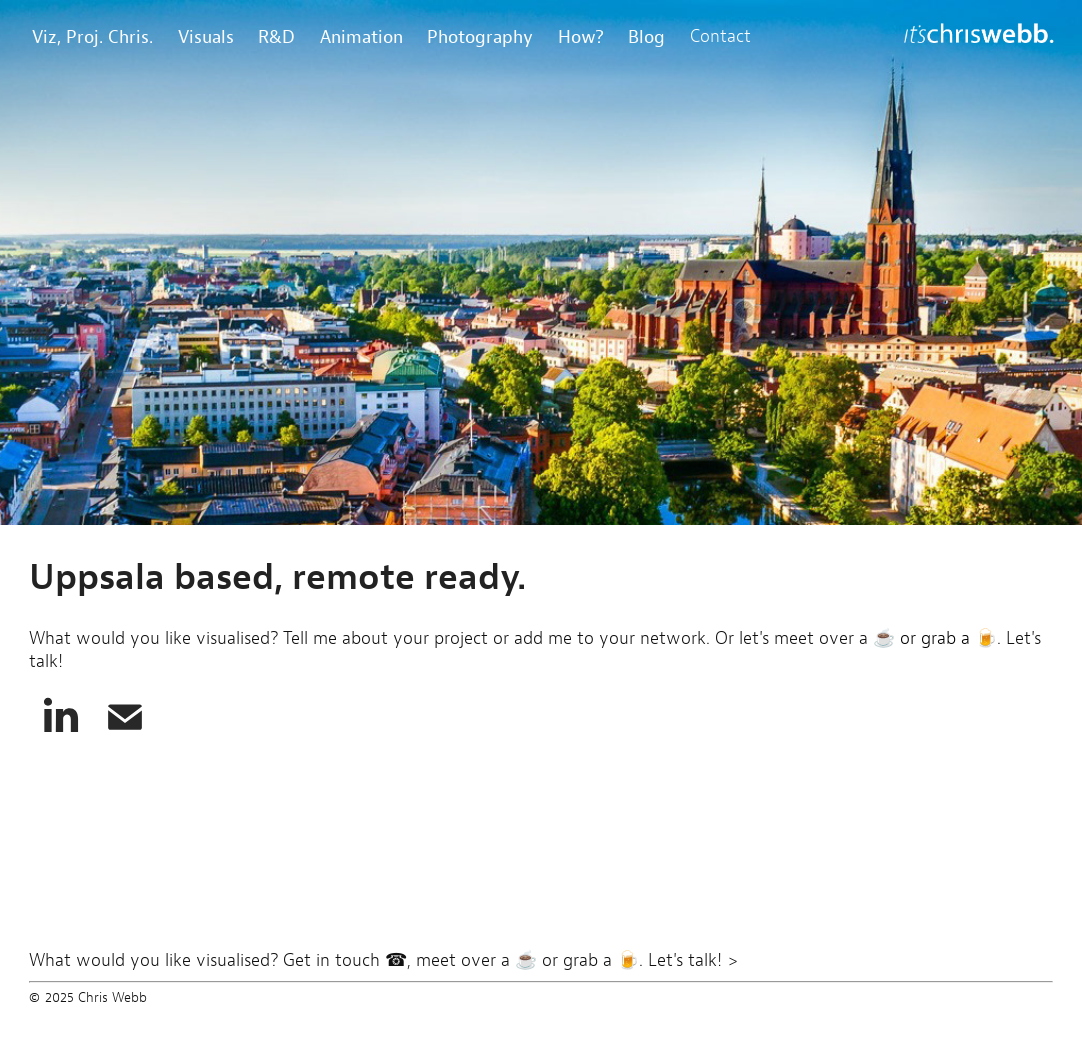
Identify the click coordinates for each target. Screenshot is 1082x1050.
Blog (646, 36)
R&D (276, 36)
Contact (720, 36)
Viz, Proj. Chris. (92, 36)
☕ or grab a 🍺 (932, 638)
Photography (480, 36)
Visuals (206, 36)
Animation (361, 36)
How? (581, 36)
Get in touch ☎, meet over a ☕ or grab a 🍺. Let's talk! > (510, 960)
